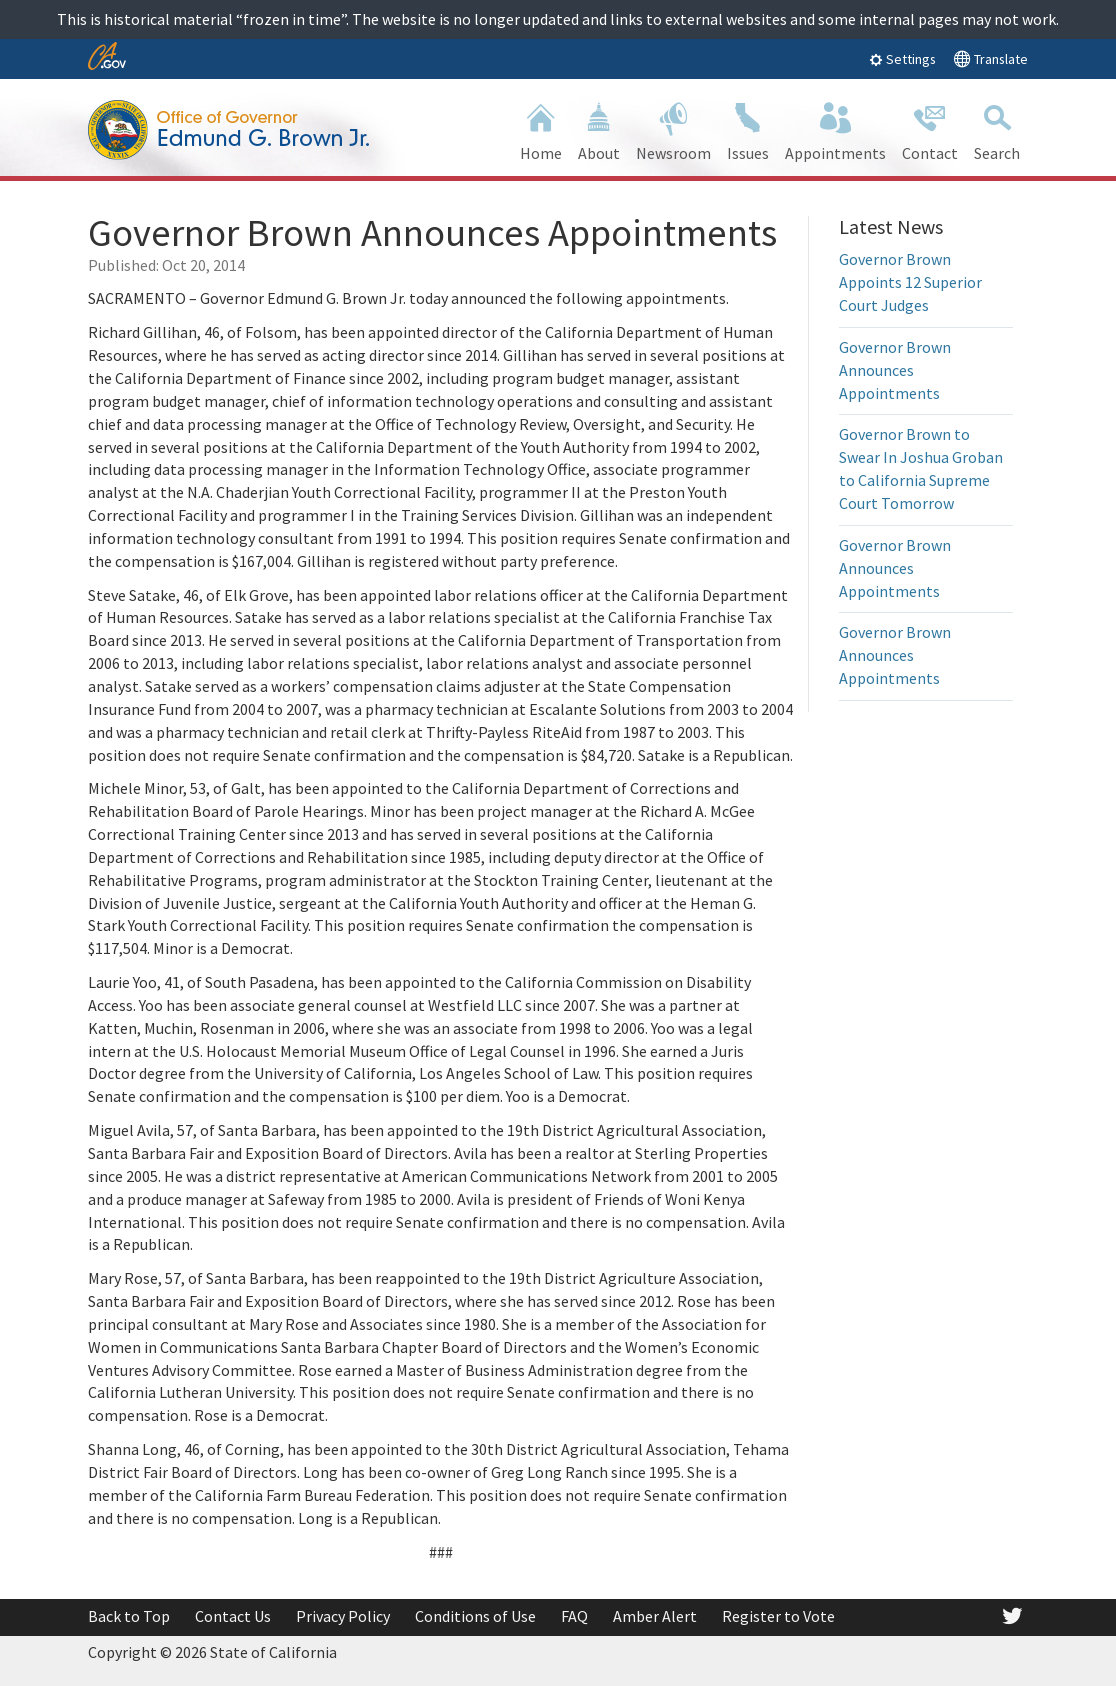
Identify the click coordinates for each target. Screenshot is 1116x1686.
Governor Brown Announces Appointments (895, 370)
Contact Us (233, 1616)
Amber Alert (655, 1616)
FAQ (574, 1616)
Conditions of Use (475, 1616)
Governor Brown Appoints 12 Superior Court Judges (910, 282)
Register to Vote (778, 1616)
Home (541, 129)
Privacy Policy (343, 1616)
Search (997, 129)
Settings (902, 59)
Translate (990, 58)
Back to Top (129, 1616)
